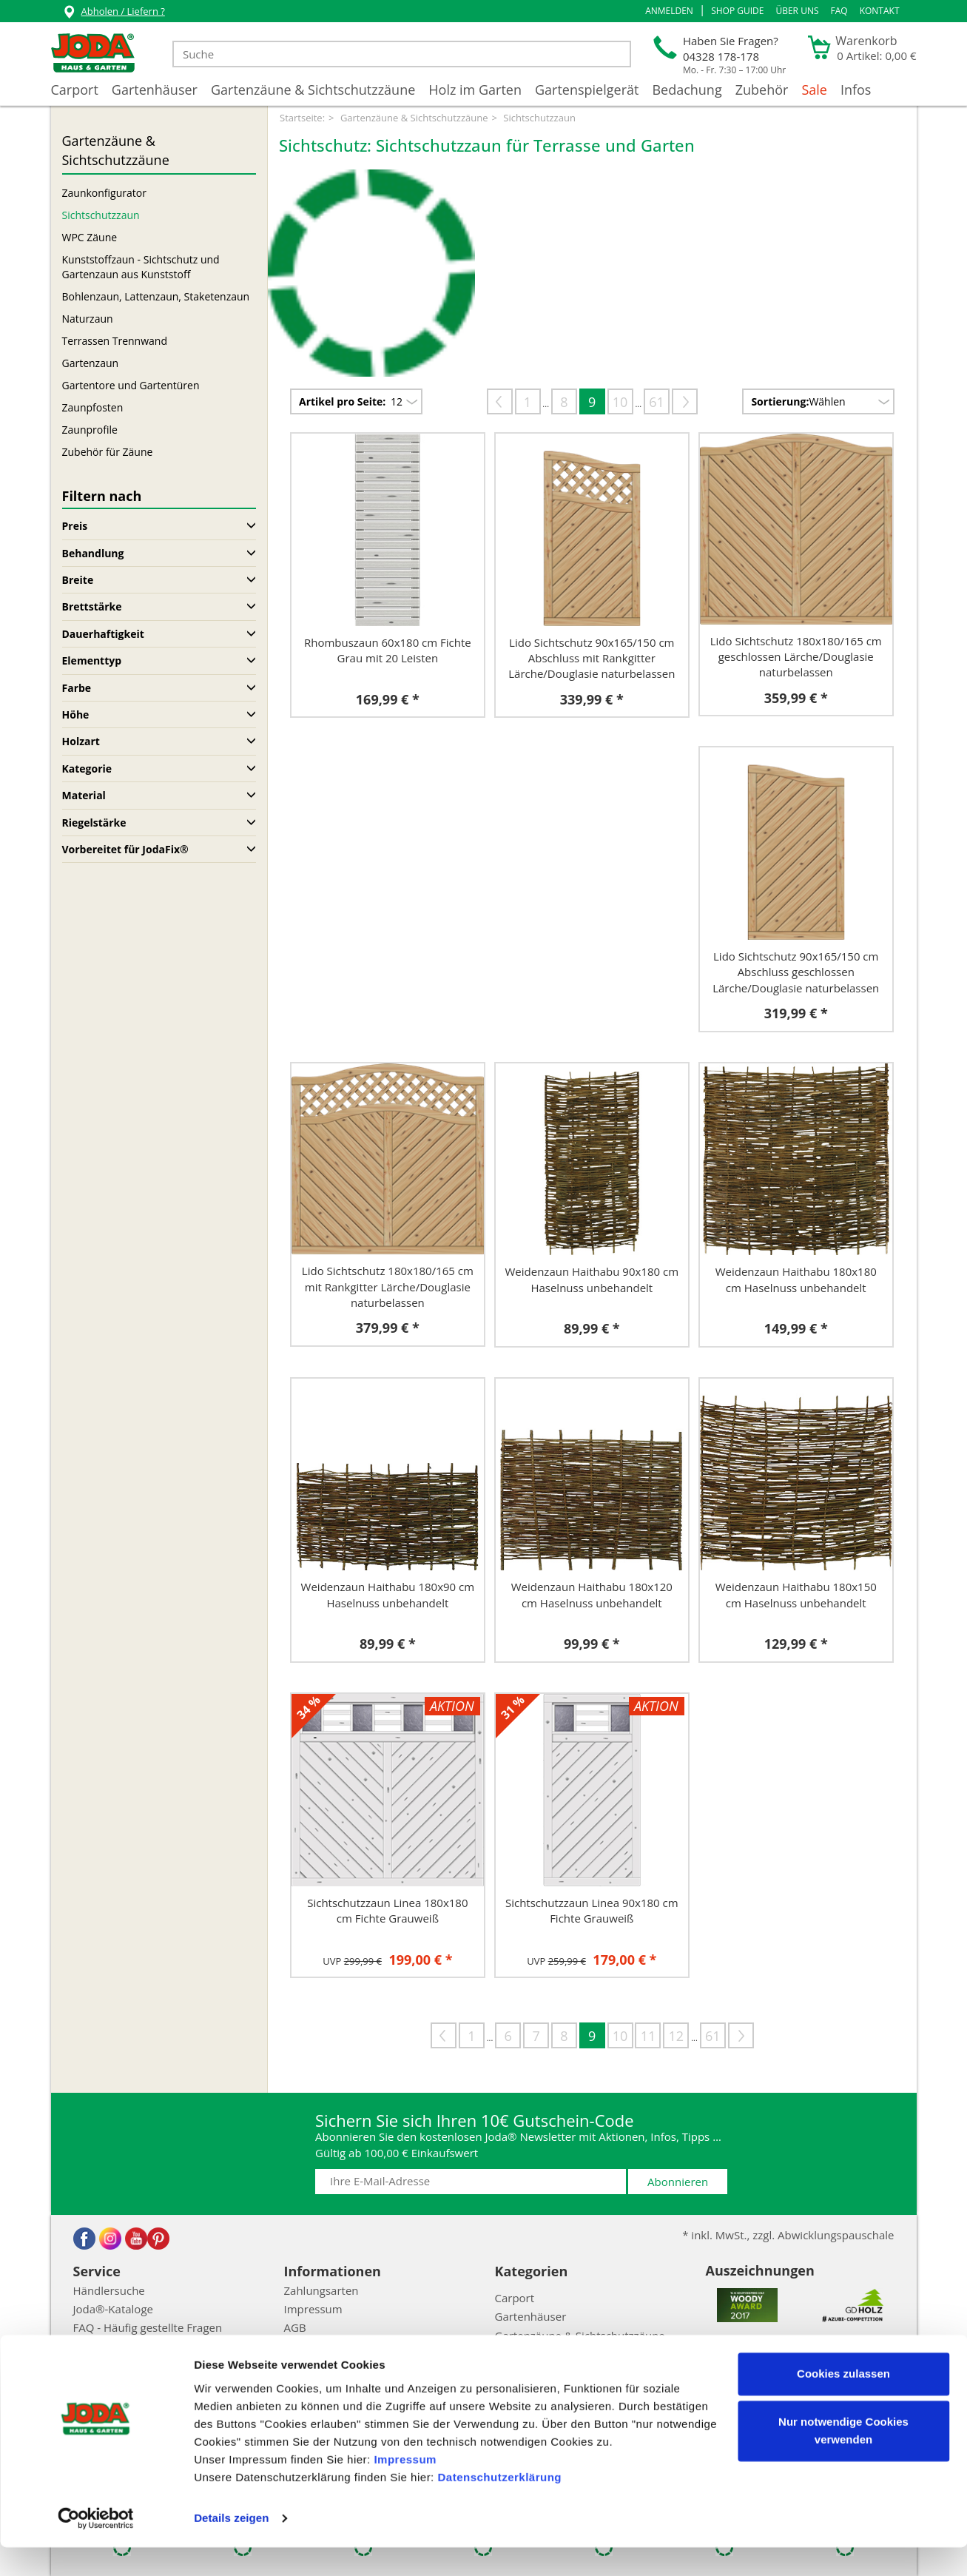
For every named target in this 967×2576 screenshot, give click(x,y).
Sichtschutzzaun (101, 215)
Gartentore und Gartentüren (131, 385)
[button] (669, 11)
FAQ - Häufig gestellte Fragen (148, 2327)
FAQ (839, 10)
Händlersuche (109, 2290)
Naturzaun (87, 319)
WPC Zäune (90, 237)
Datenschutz (316, 2346)
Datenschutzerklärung (499, 2506)
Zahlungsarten (321, 2290)
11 (648, 2036)
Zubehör (762, 89)
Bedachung (686, 89)
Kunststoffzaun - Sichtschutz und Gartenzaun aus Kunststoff (141, 266)
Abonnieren (677, 2181)
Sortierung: (780, 401)
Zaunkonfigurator (104, 193)
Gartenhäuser (155, 89)
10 (620, 402)
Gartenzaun (90, 363)
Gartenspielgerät (587, 89)
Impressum (405, 2488)
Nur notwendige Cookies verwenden (843, 2459)
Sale (814, 89)
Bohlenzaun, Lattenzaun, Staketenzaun (156, 296)
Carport (74, 89)
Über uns (796, 10)
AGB (295, 2327)
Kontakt (880, 10)
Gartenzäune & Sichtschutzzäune (313, 89)
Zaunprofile (90, 430)
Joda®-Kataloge (113, 2308)
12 (676, 2036)
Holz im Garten (475, 89)
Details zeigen (231, 2546)
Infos (856, 89)
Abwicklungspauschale (131, 2346)
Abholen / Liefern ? (113, 13)
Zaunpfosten (93, 407)
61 (656, 402)
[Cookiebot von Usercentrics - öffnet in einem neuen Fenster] (96, 2547)
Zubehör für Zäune (107, 452)
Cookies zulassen (843, 2402)
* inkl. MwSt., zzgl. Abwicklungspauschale (788, 2234)
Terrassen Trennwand (114, 341)
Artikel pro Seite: (342, 401)
